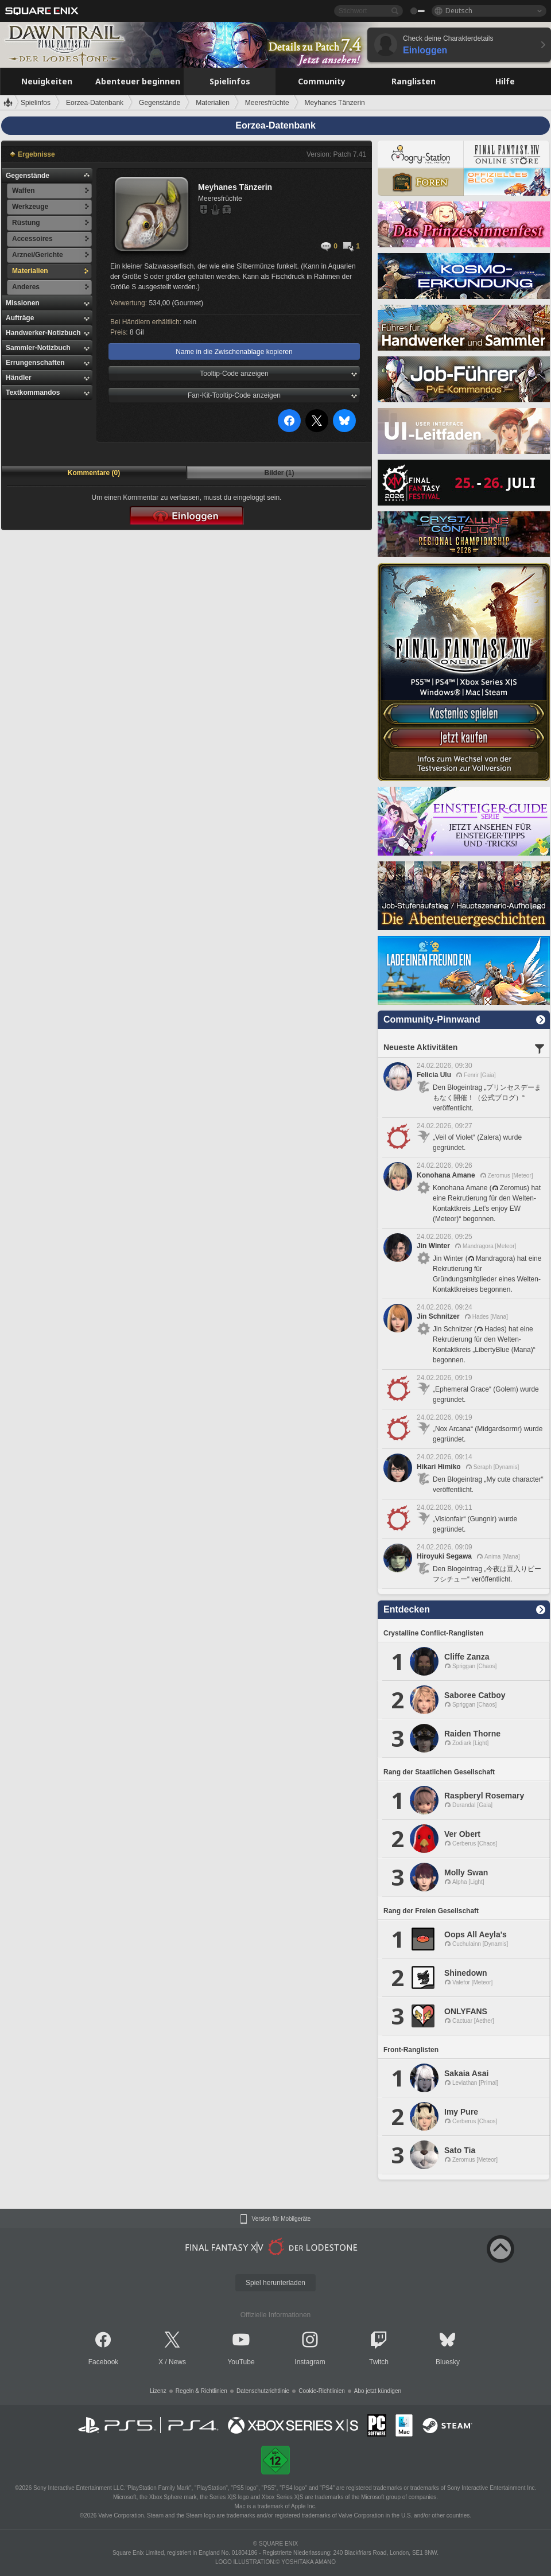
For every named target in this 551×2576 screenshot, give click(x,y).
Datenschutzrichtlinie (262, 2391)
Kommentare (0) (94, 473)
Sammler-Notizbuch (38, 348)
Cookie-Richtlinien (321, 2391)
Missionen (23, 303)
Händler (19, 378)
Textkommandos (33, 392)
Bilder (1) (279, 473)
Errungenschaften (35, 363)
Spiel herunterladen (275, 2283)
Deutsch (458, 10)
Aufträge (20, 318)
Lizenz (158, 2391)
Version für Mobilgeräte (281, 2219)
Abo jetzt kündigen (377, 2391)
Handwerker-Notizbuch (43, 333)
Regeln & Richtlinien (201, 2391)
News (177, 2362)
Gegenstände (27, 176)
